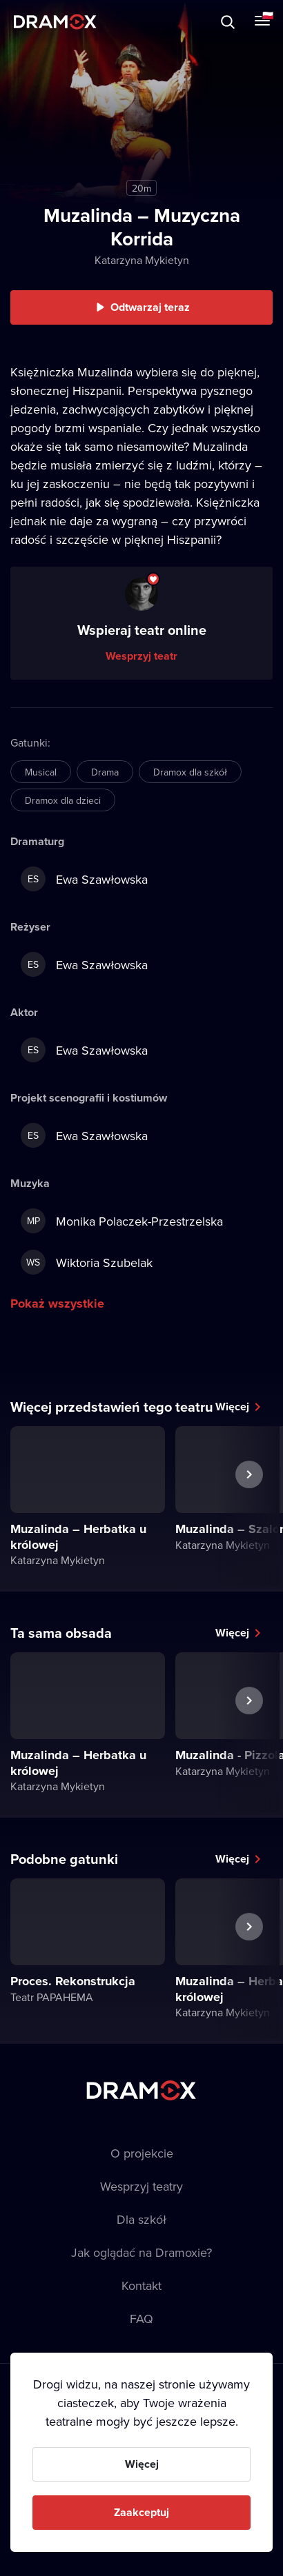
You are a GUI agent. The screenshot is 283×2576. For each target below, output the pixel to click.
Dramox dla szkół (190, 772)
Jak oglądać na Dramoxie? (141, 2252)
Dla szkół (141, 2219)
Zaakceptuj (141, 2512)
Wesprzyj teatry (141, 2186)
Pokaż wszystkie (57, 1303)
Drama (105, 772)
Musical (41, 772)
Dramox (55, 22)
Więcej (232, 1406)
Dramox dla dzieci (63, 800)
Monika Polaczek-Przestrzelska (122, 1220)
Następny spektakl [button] (249, 1506)
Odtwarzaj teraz (150, 307)
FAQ (141, 2318)
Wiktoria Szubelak (87, 1262)
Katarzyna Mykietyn (142, 259)
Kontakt (141, 2285)
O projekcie (141, 2153)
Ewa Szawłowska (84, 878)
